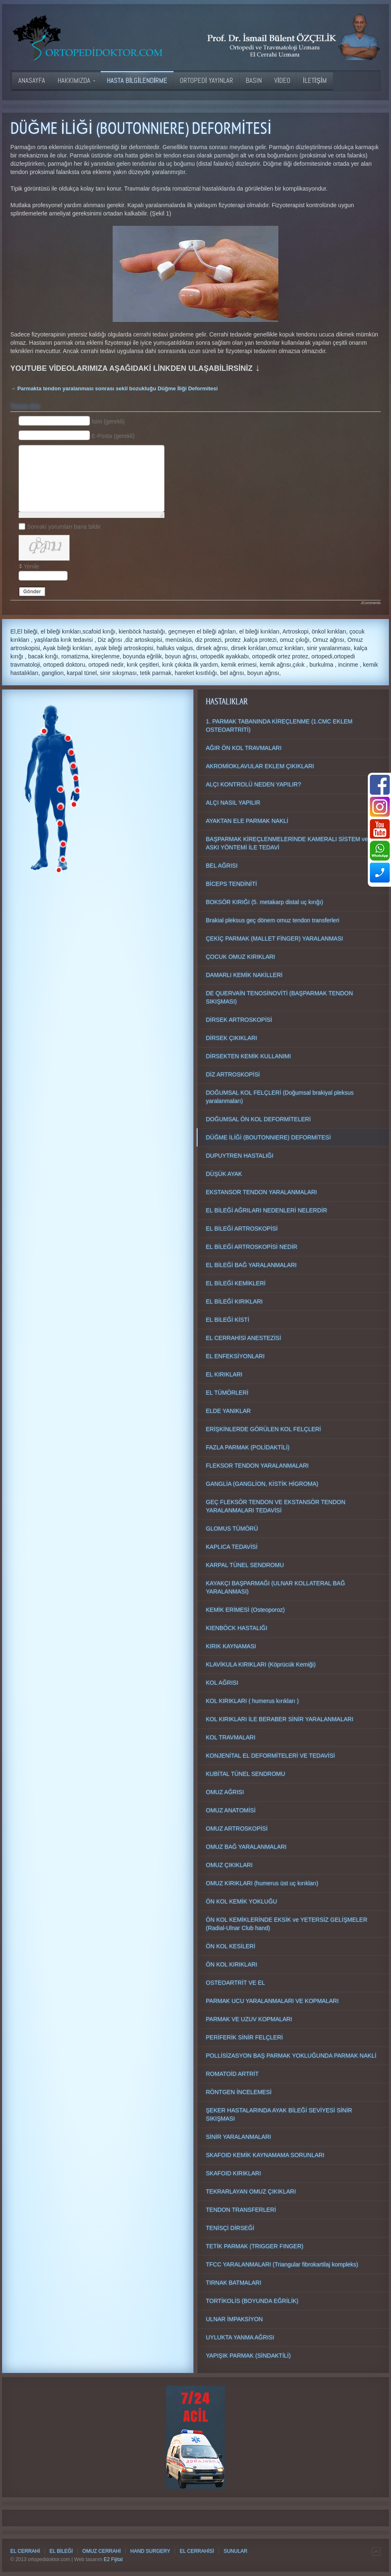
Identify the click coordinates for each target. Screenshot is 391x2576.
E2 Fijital (113, 2559)
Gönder (32, 592)
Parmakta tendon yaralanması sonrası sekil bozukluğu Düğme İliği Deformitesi (117, 388)
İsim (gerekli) (108, 421)
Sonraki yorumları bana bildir (64, 526)
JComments (371, 603)
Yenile (31, 566)
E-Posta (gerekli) (113, 435)
